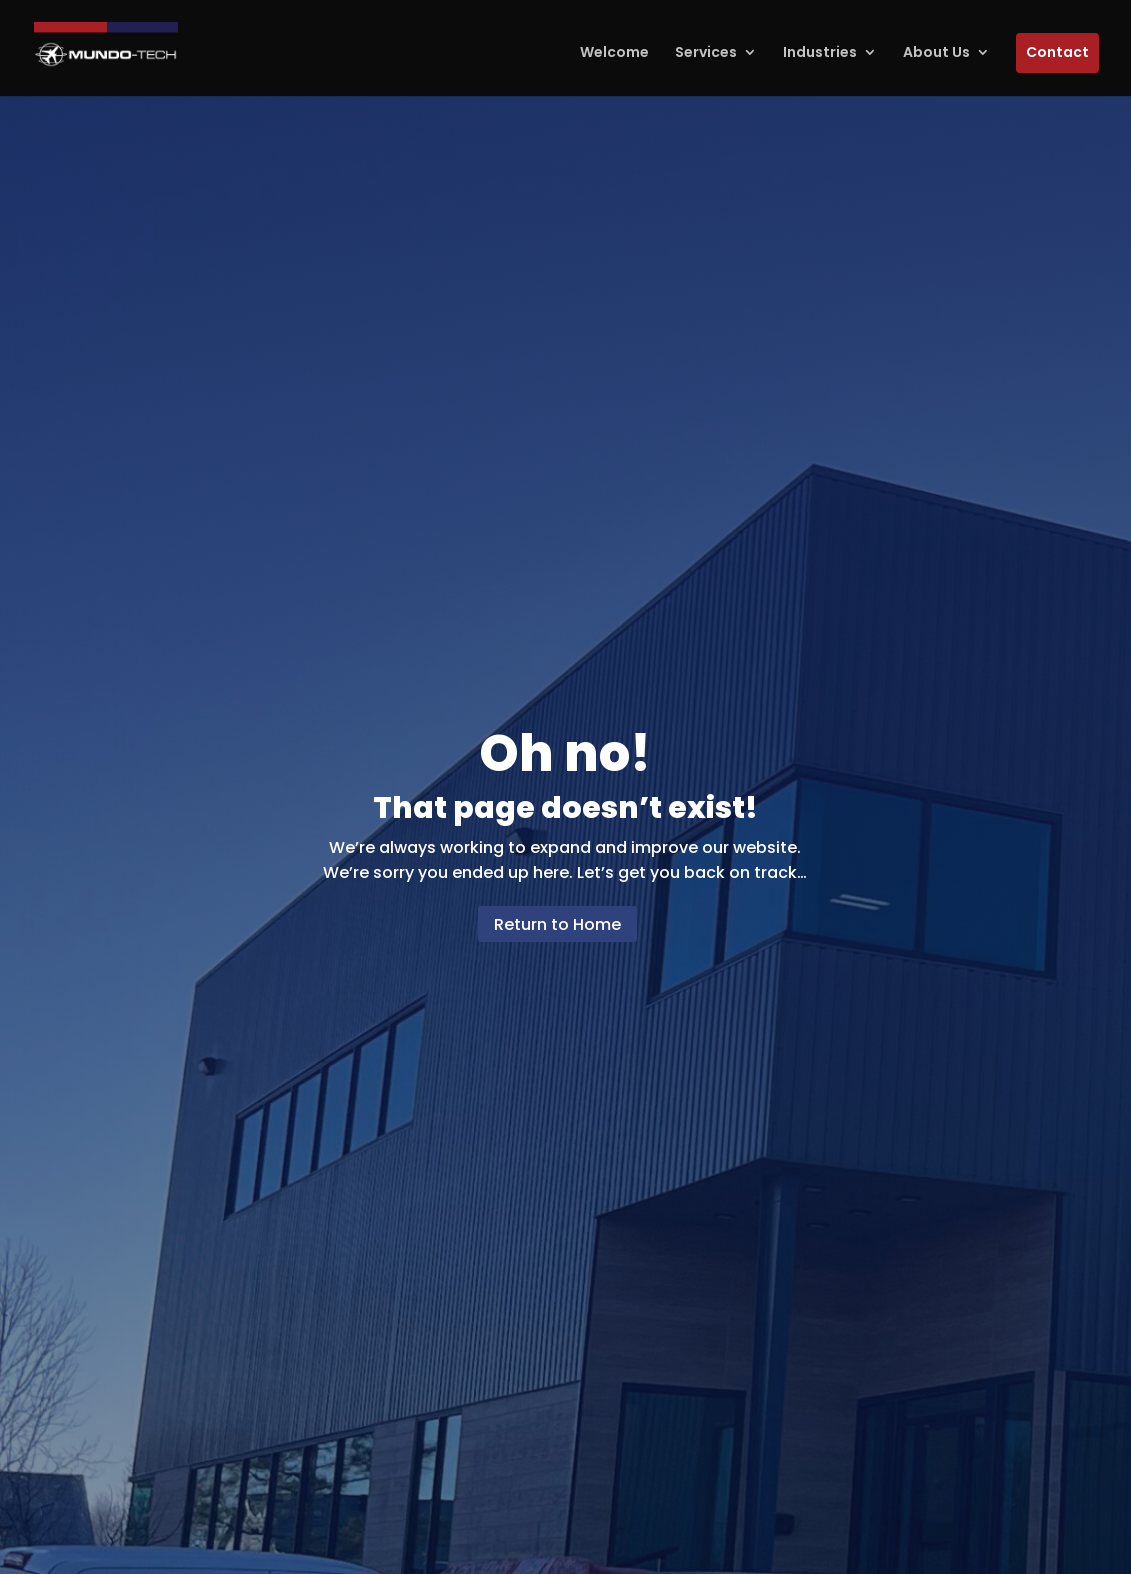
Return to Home (557, 924)
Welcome (614, 52)
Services (706, 52)
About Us (936, 52)
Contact (1057, 52)
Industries (820, 52)
